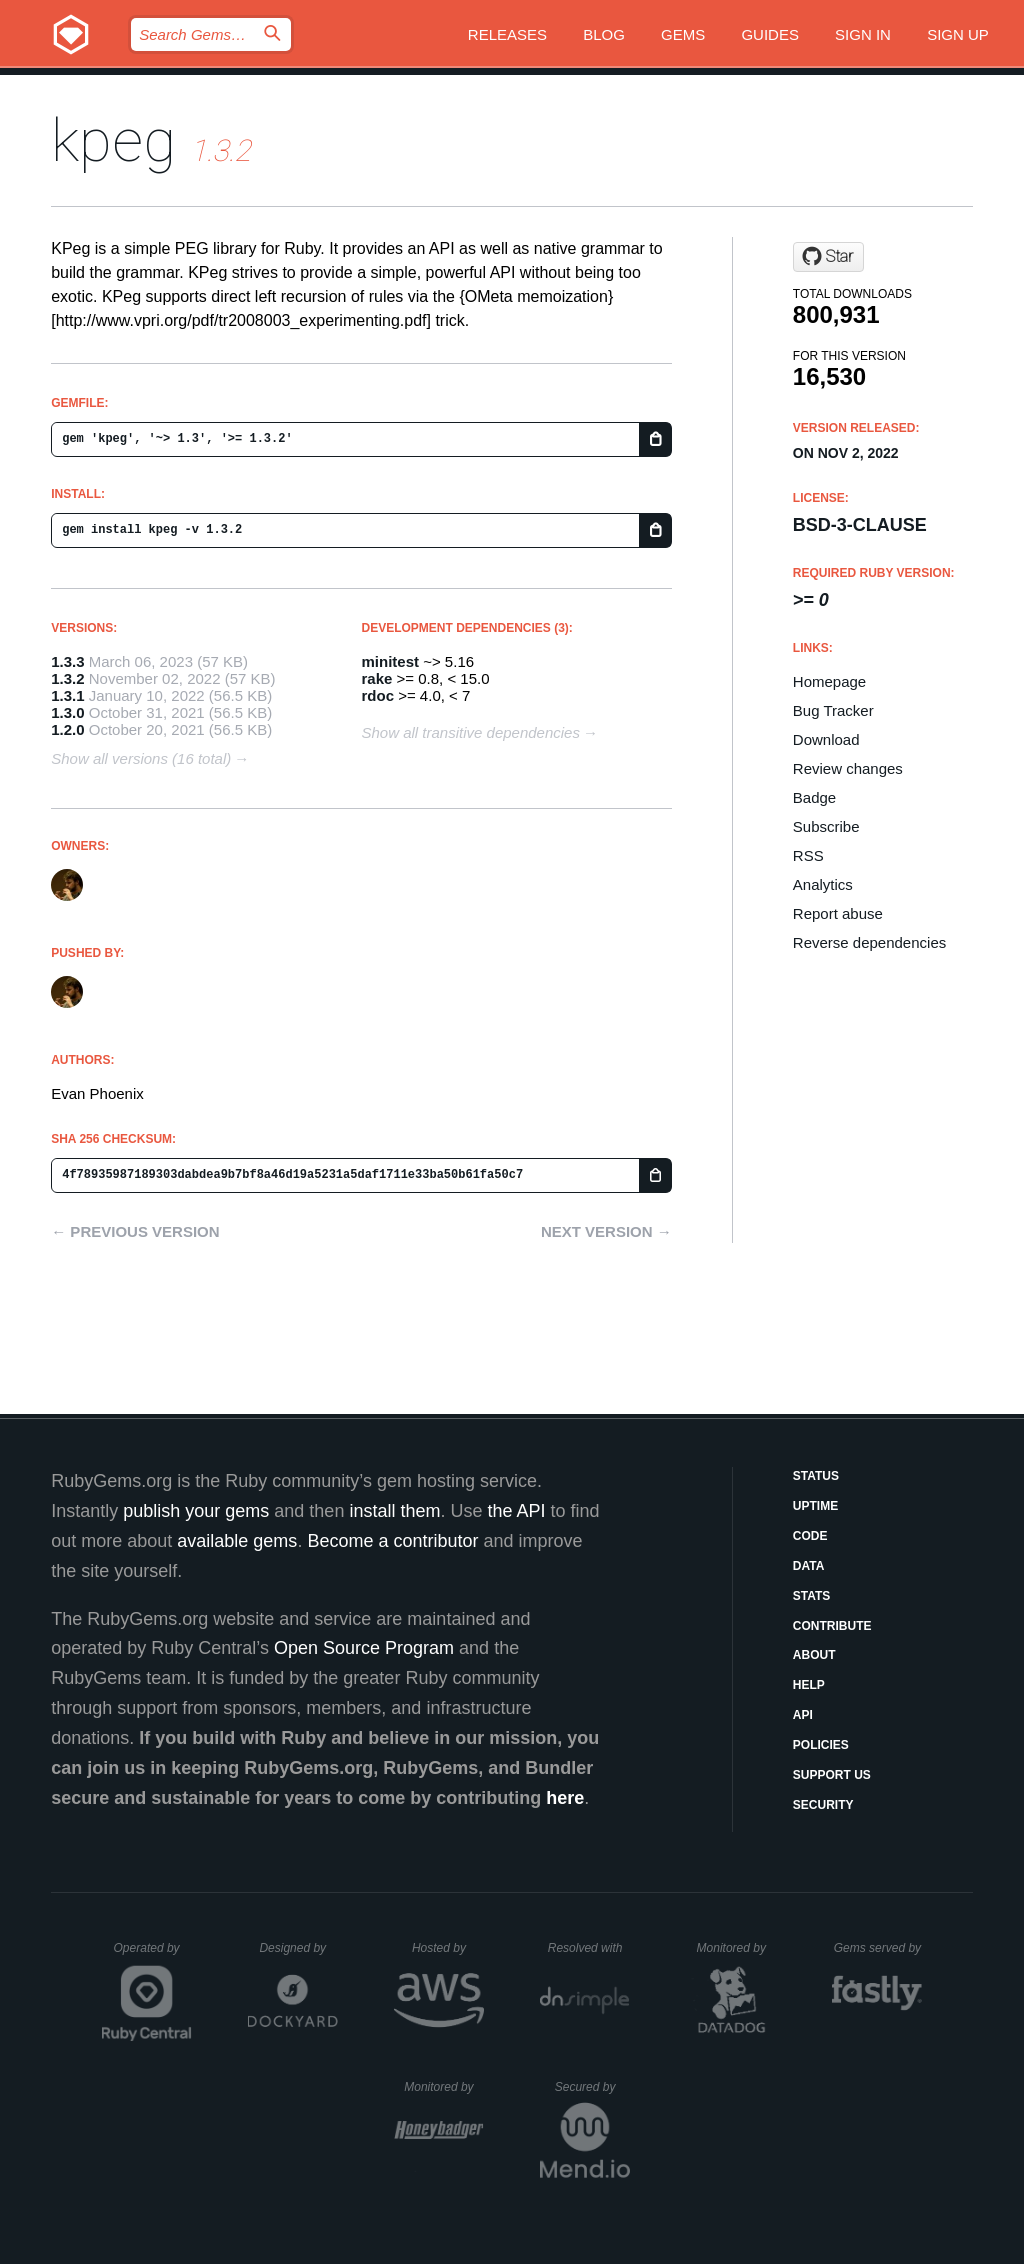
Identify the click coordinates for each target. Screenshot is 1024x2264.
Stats (812, 1596)
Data (809, 1566)
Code (810, 1536)
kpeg (113, 140)
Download (826, 739)
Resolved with (589, 1948)
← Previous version (135, 1231)
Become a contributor (392, 1541)
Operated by (153, 1955)
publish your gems (196, 1511)
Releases (507, 34)
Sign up (958, 34)
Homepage (829, 681)
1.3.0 (67, 712)
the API (516, 1511)
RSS (808, 855)
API (803, 1715)
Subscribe (826, 826)
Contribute (832, 1626)
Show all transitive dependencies (471, 732)
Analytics (823, 884)
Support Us (832, 1775)
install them (394, 1511)
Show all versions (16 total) (141, 758)
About (814, 1655)
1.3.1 (67, 695)
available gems (237, 1541)
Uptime (815, 1506)
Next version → (606, 1231)
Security (823, 1805)
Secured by (592, 2087)
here (565, 1798)
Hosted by (448, 1948)
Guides (770, 34)
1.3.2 (67, 678)
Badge (814, 797)
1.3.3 (67, 661)
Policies (821, 1745)
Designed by (298, 1948)
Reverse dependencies (869, 942)
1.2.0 (67, 729)
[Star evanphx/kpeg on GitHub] (828, 257)
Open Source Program (364, 1648)
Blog (604, 34)
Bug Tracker (833, 710)
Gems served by (878, 1948)
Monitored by (737, 1948)
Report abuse (838, 913)
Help (809, 1685)
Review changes (848, 768)
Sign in (863, 34)
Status (816, 1476)
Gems (683, 34)
